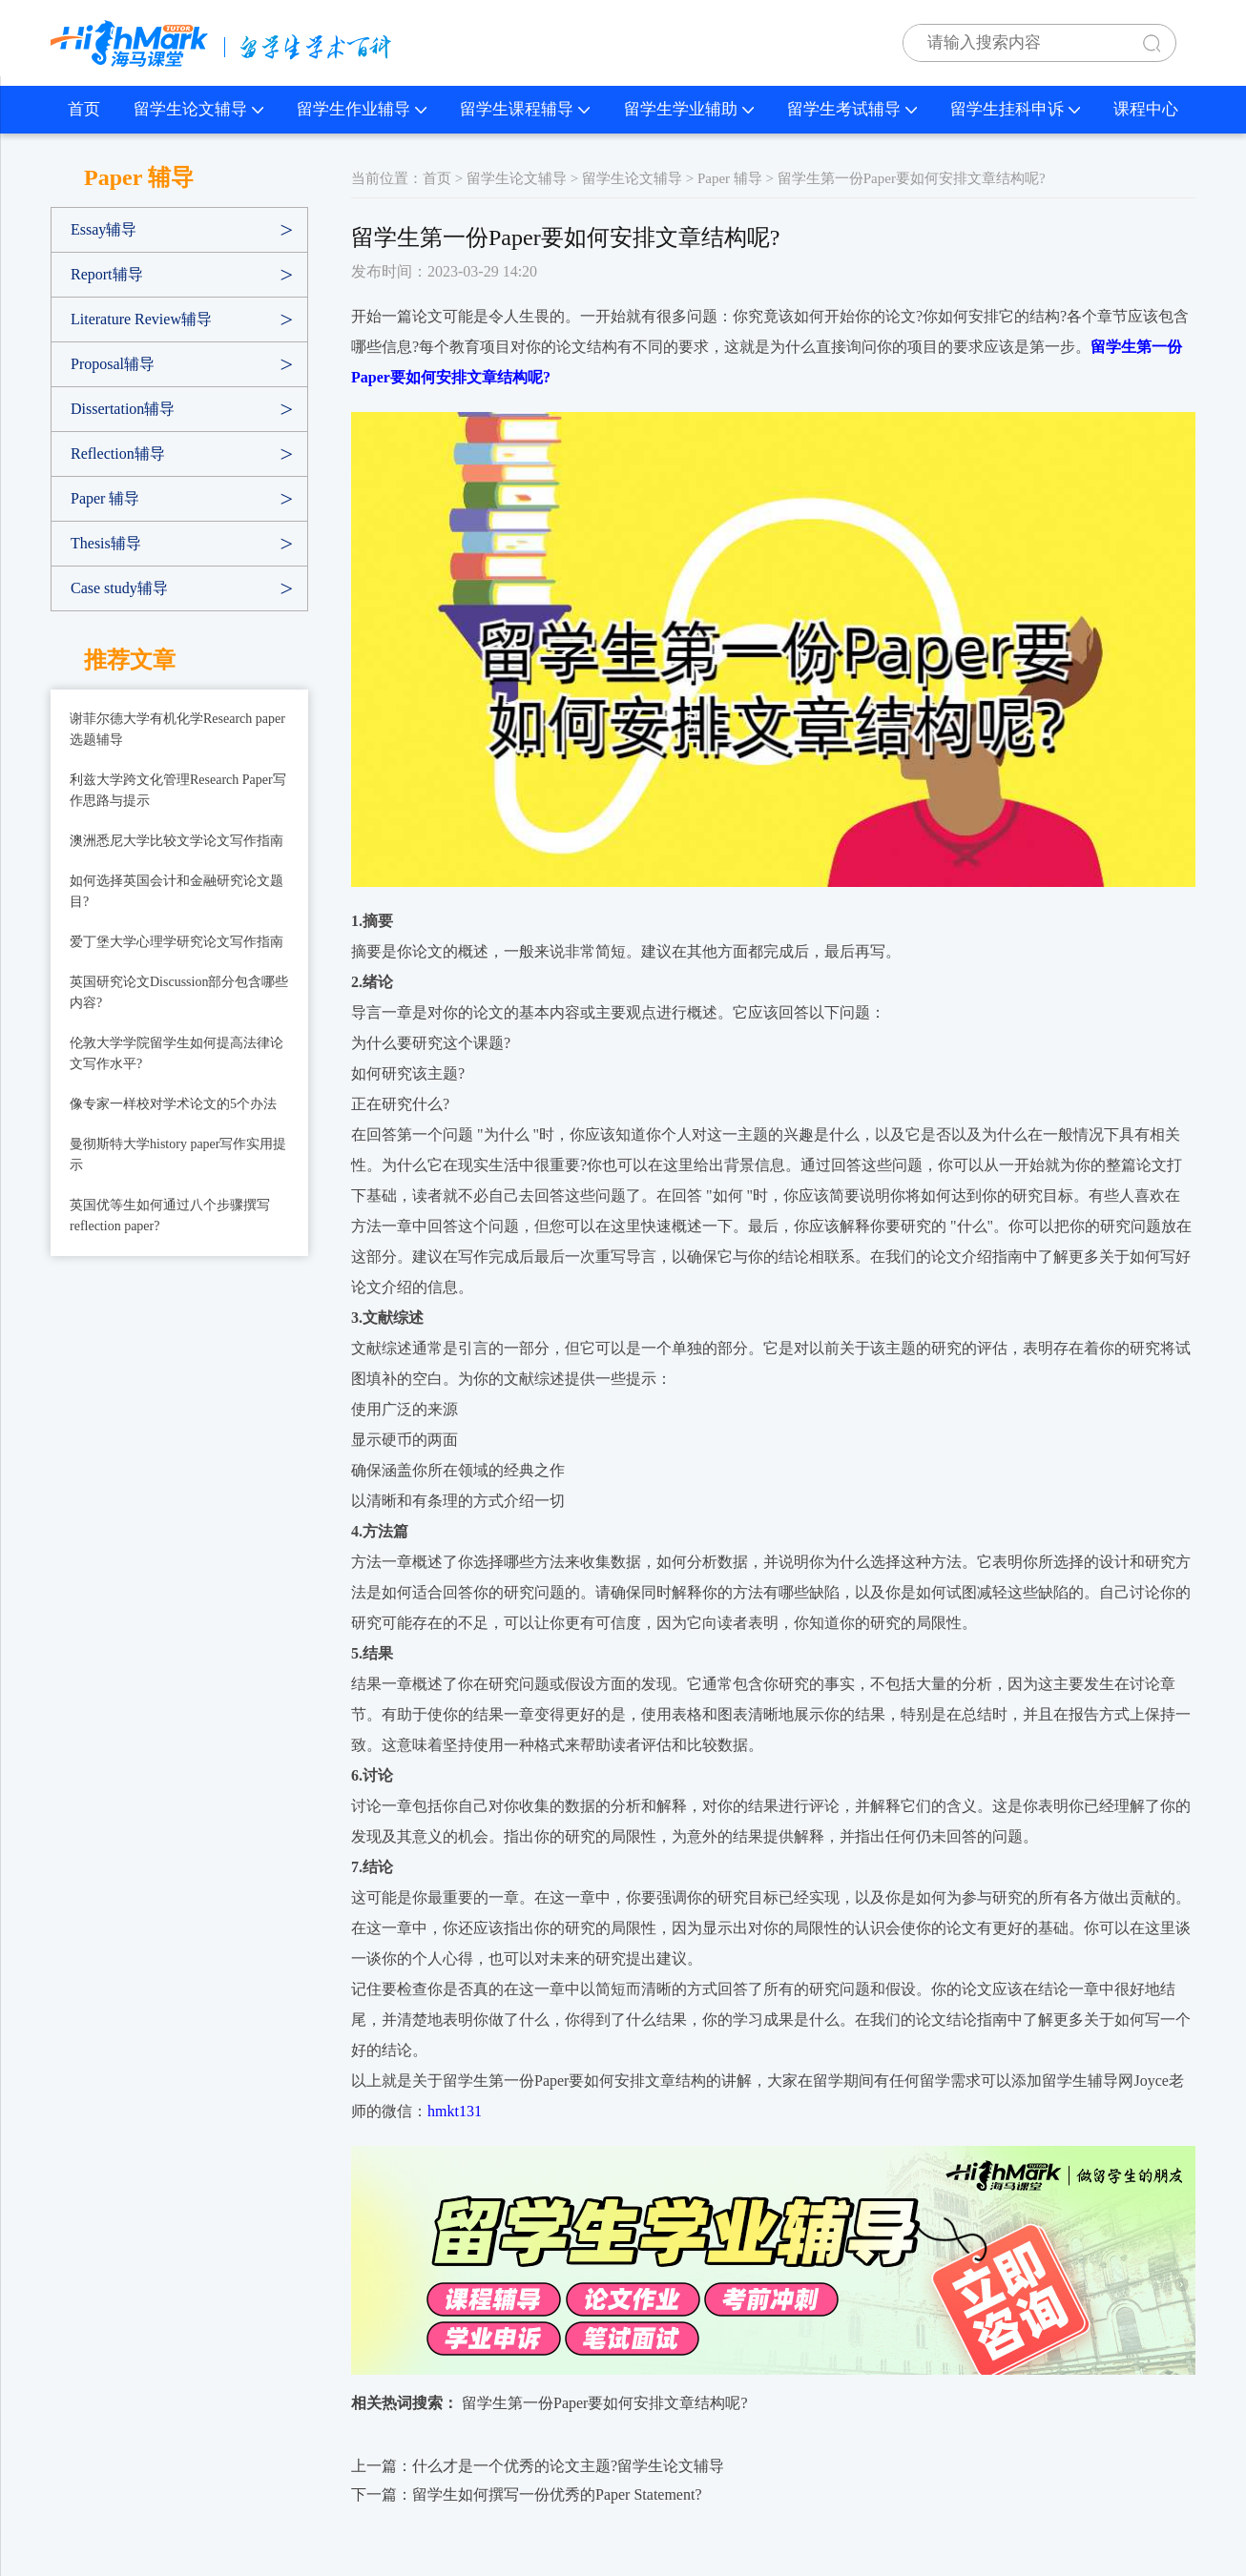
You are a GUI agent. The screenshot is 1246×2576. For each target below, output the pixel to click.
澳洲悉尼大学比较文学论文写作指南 (176, 841)
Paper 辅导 (105, 498)
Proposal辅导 (113, 364)
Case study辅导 (119, 588)
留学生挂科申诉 (1015, 109)
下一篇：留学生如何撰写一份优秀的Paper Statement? (526, 2494)
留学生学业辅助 (689, 109)
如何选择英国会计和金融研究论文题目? (176, 891)
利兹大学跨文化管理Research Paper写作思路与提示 (178, 790)
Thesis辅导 (106, 543)
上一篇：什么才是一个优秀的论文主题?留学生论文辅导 (537, 2466)
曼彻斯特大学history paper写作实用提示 (178, 1154)
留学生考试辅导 (852, 109)
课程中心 (1145, 109)
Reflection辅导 (118, 453)
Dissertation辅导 (123, 409)
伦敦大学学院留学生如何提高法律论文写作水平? (176, 1053)
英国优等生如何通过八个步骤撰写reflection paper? (170, 1215)
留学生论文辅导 (198, 109)
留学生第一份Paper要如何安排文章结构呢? (605, 2403)
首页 (84, 109)
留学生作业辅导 (361, 109)
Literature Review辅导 (141, 319)
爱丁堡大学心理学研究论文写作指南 (176, 942)
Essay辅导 (103, 229)
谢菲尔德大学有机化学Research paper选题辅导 (177, 729)
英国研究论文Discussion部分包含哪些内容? (179, 992)
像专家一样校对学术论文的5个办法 (173, 1104)
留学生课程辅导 (525, 109)
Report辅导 (107, 274)
